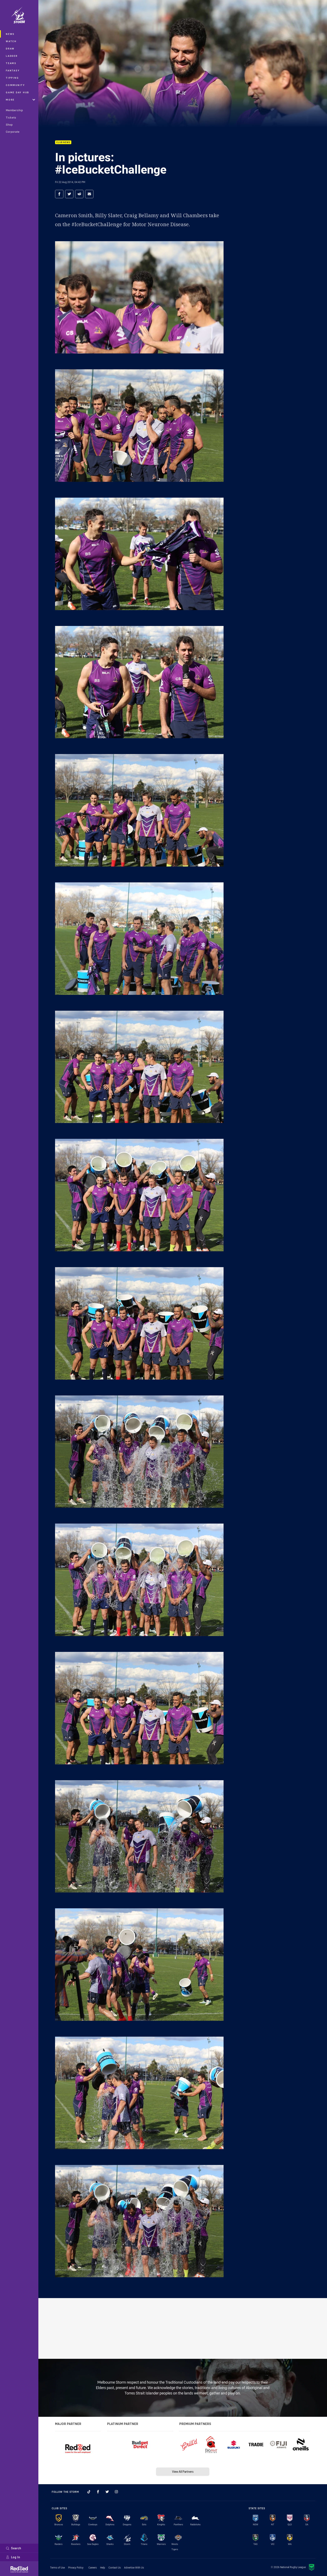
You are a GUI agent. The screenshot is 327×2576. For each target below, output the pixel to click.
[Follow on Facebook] (98, 2491)
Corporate (13, 132)
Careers (92, 2567)
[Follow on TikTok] (89, 2491)
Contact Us (114, 2567)
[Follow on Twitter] (107, 2491)
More (20, 99)
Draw (10, 48)
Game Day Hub (17, 92)
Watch (11, 41)
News (10, 33)
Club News (63, 142)
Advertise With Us (134, 2567)
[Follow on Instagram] (116, 2491)
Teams (11, 63)
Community (15, 85)
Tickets (11, 117)
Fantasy (13, 70)
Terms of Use (57, 2567)
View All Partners (183, 2472)
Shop (9, 124)
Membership (14, 110)
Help (102, 2567)
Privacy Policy (75, 2567)
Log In (13, 2557)
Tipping (12, 77)
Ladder (12, 55)
